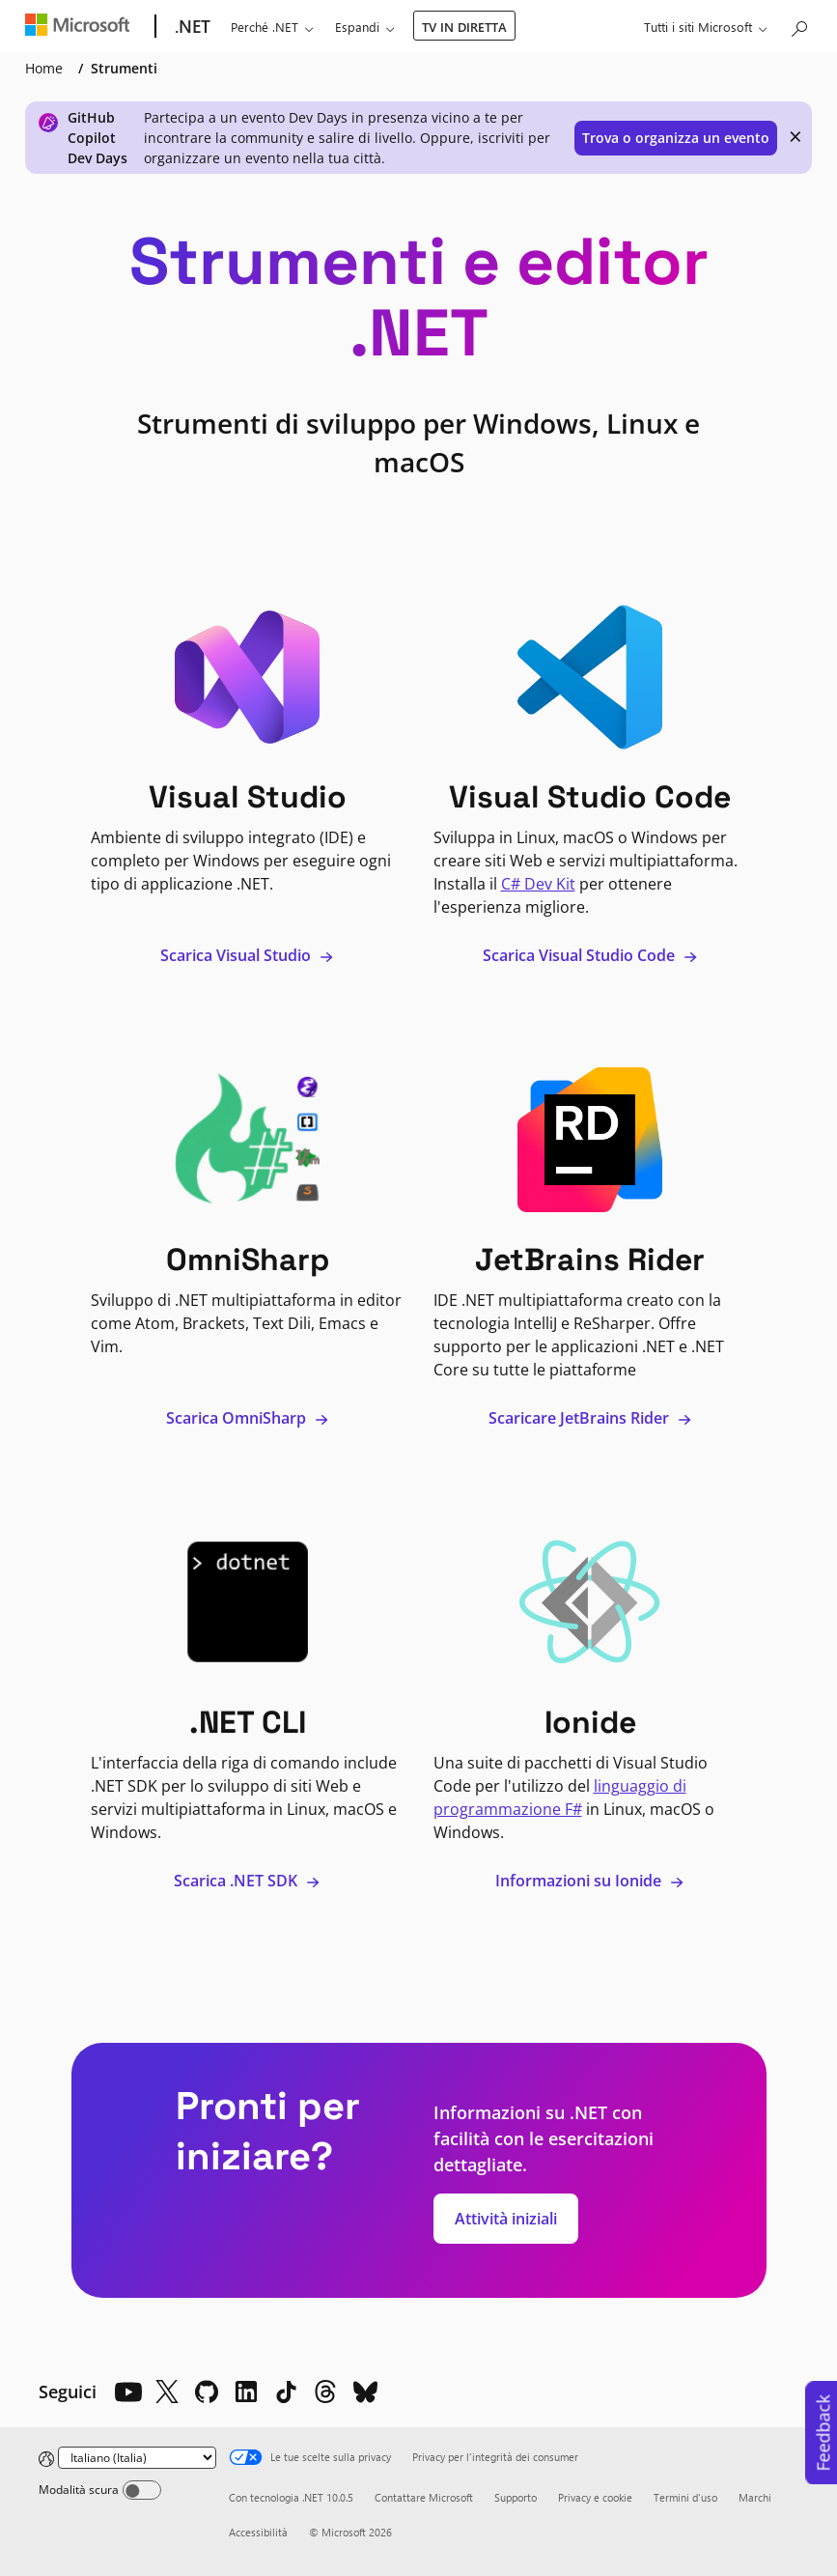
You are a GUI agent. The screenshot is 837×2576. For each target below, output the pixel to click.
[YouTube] (127, 2391)
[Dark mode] (142, 2490)
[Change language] (137, 2458)
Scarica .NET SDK (247, 1880)
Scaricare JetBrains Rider (590, 1418)
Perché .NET (264, 26)
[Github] (206, 2391)
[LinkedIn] (246, 2391)
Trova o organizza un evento (675, 137)
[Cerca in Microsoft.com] (798, 24)
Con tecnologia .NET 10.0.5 (291, 2497)
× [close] (795, 136)
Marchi (755, 2497)
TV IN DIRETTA (464, 26)
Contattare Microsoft (424, 2497)
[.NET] (190, 27)
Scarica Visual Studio (247, 955)
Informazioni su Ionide (589, 1880)
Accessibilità (258, 2532)
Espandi (357, 26)
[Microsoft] (81, 27)
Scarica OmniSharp (247, 1418)
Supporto (515, 2497)
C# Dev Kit (538, 883)
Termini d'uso (685, 2497)
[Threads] (325, 2391)
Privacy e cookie (595, 2497)
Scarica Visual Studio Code (590, 955)
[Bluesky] (365, 2391)
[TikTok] (285, 2391)
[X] (167, 2391)
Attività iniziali (506, 2218)
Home (44, 68)
